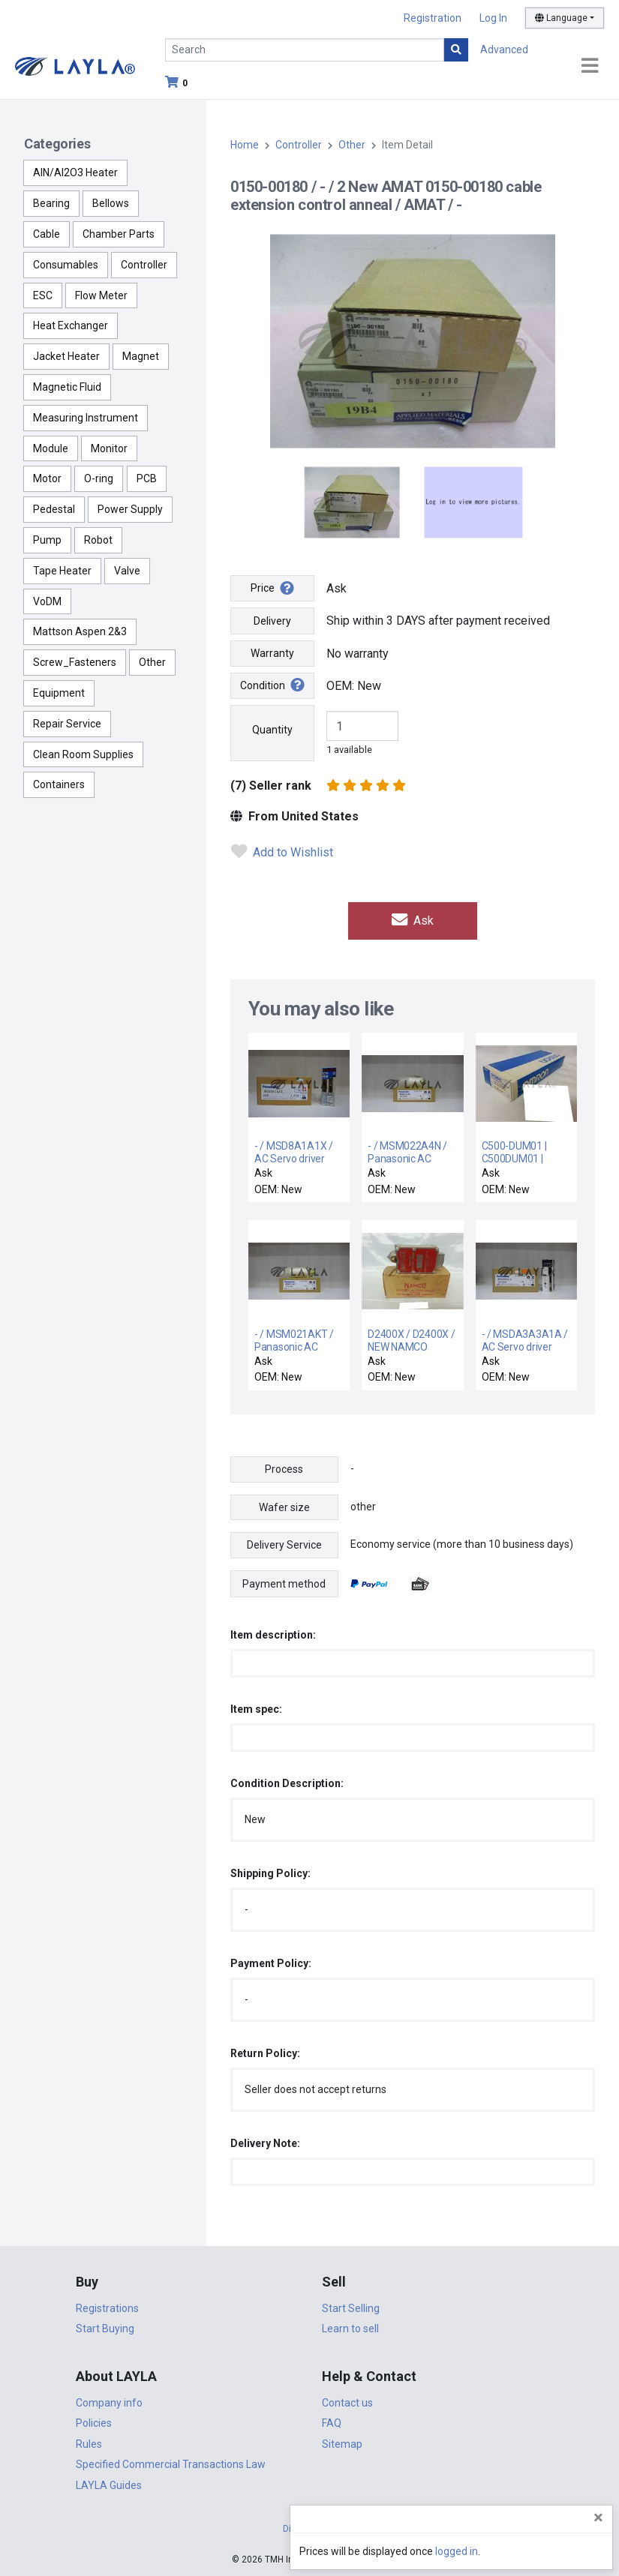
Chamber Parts (119, 234)
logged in (517, 2551)
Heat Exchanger (70, 325)
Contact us (347, 2402)
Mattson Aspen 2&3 (80, 631)
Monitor (109, 448)
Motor (47, 478)
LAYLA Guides (109, 2485)
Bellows (110, 203)
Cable (46, 234)
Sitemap (342, 2443)
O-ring (98, 478)
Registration (432, 18)
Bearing (51, 203)
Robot (98, 540)
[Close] (598, 2518)
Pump (47, 540)
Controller (144, 265)
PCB (147, 478)
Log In (493, 18)
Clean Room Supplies (83, 754)
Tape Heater (62, 571)
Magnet (140, 356)
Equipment (59, 693)
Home (244, 145)
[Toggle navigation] (589, 66)
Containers (59, 784)
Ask (413, 920)
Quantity (272, 730)
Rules (89, 2443)
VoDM (47, 601)
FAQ (331, 2423)
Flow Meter (101, 295)
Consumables (65, 265)
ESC (43, 295)
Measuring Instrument (85, 418)
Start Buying (105, 2328)
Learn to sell (350, 2328)
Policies (94, 2423)
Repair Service (67, 724)
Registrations (107, 2308)
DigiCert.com (310, 2528)
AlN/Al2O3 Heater (75, 172)
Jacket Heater (66, 356)
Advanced (504, 49)
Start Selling (351, 2308)
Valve (127, 571)
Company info (109, 2402)
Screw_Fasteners (74, 662)
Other (152, 662)
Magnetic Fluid (67, 387)
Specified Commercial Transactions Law (171, 2464)
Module (50, 448)
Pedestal (54, 509)
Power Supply (130, 509)
